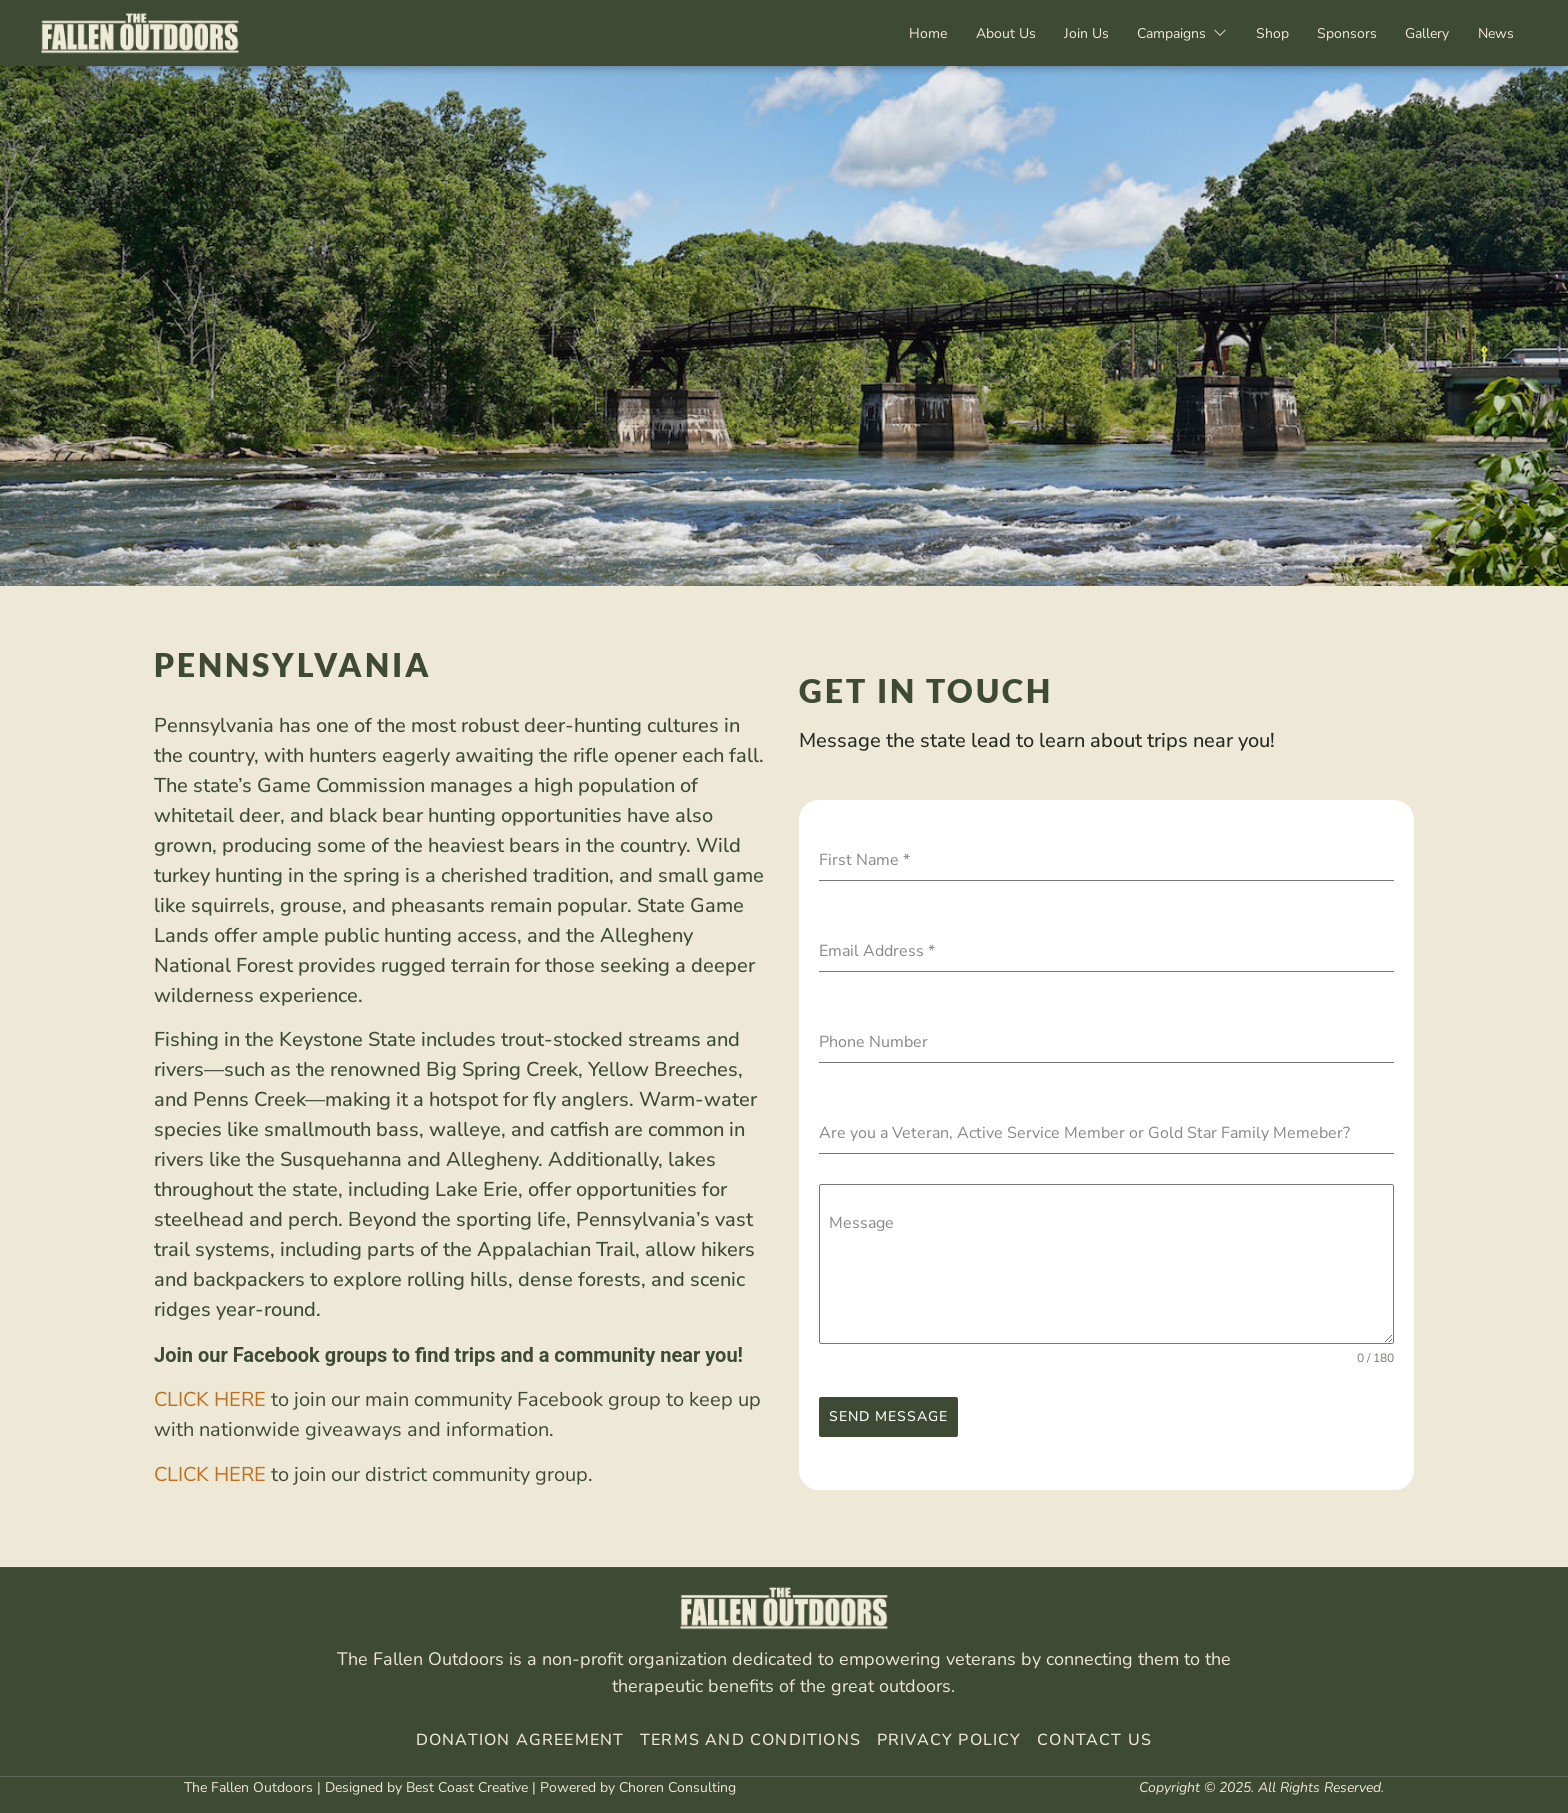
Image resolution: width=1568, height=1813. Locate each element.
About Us (995, 33)
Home (916, 33)
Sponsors (1343, 33)
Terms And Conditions (750, 1740)
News (1495, 33)
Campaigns (1175, 33)
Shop (1266, 33)
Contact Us (1094, 1740)
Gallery (1425, 33)
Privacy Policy (947, 1740)
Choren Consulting (677, 1787)
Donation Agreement (520, 1740)
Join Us (1077, 33)
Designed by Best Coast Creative (426, 1787)
